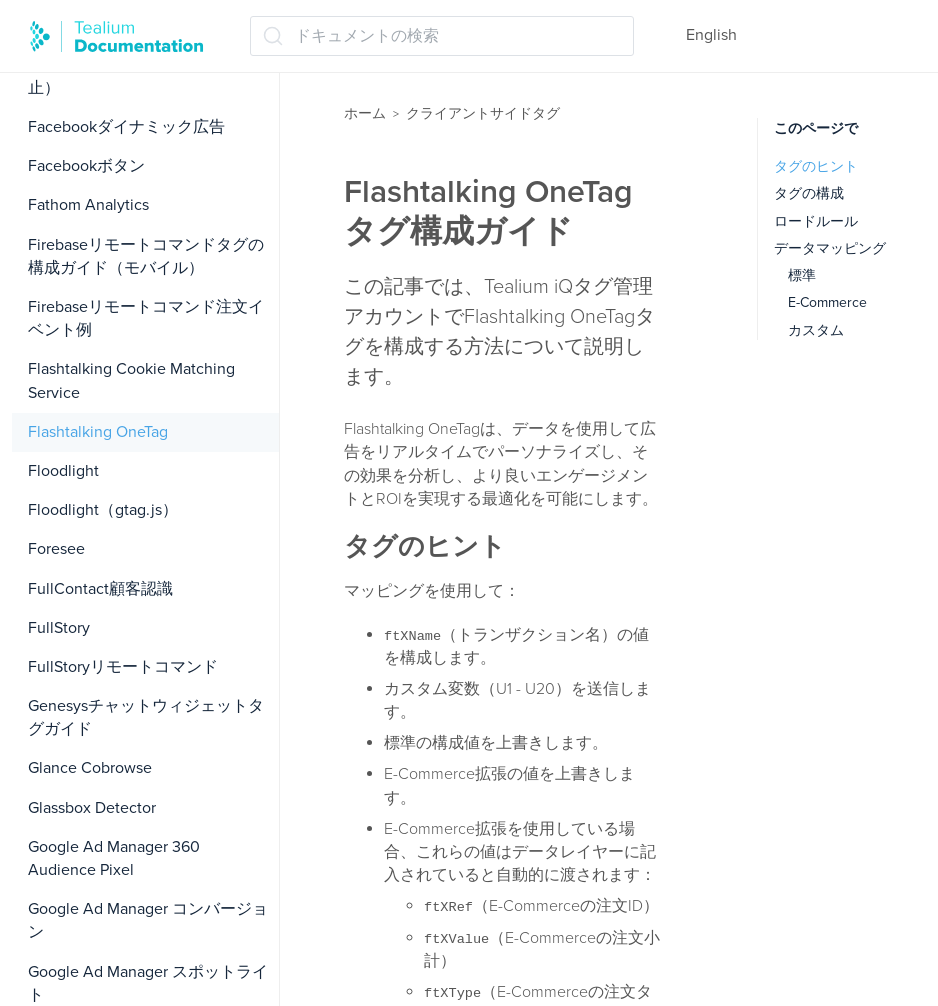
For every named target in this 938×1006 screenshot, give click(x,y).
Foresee (56, 549)
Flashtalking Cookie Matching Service (131, 380)
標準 (802, 275)
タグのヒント (816, 166)
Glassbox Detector (92, 808)
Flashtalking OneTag (98, 432)
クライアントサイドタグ (483, 113)
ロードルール (816, 221)
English (711, 35)
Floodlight (63, 471)
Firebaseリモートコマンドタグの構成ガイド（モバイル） (146, 256)
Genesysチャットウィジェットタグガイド (146, 717)
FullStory (59, 628)
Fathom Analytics (88, 205)
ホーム (365, 113)
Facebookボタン (86, 166)
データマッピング (830, 248)
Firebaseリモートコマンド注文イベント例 (146, 318)
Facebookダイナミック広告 (126, 127)
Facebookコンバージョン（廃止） (134, 76)
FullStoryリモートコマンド (123, 667)
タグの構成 (809, 193)
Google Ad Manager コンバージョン (148, 920)
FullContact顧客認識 (100, 589)
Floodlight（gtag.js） (103, 510)
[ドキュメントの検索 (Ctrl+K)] (442, 36)
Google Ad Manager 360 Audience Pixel (114, 858)
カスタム (816, 330)
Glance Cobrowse (90, 768)
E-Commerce (827, 302)
